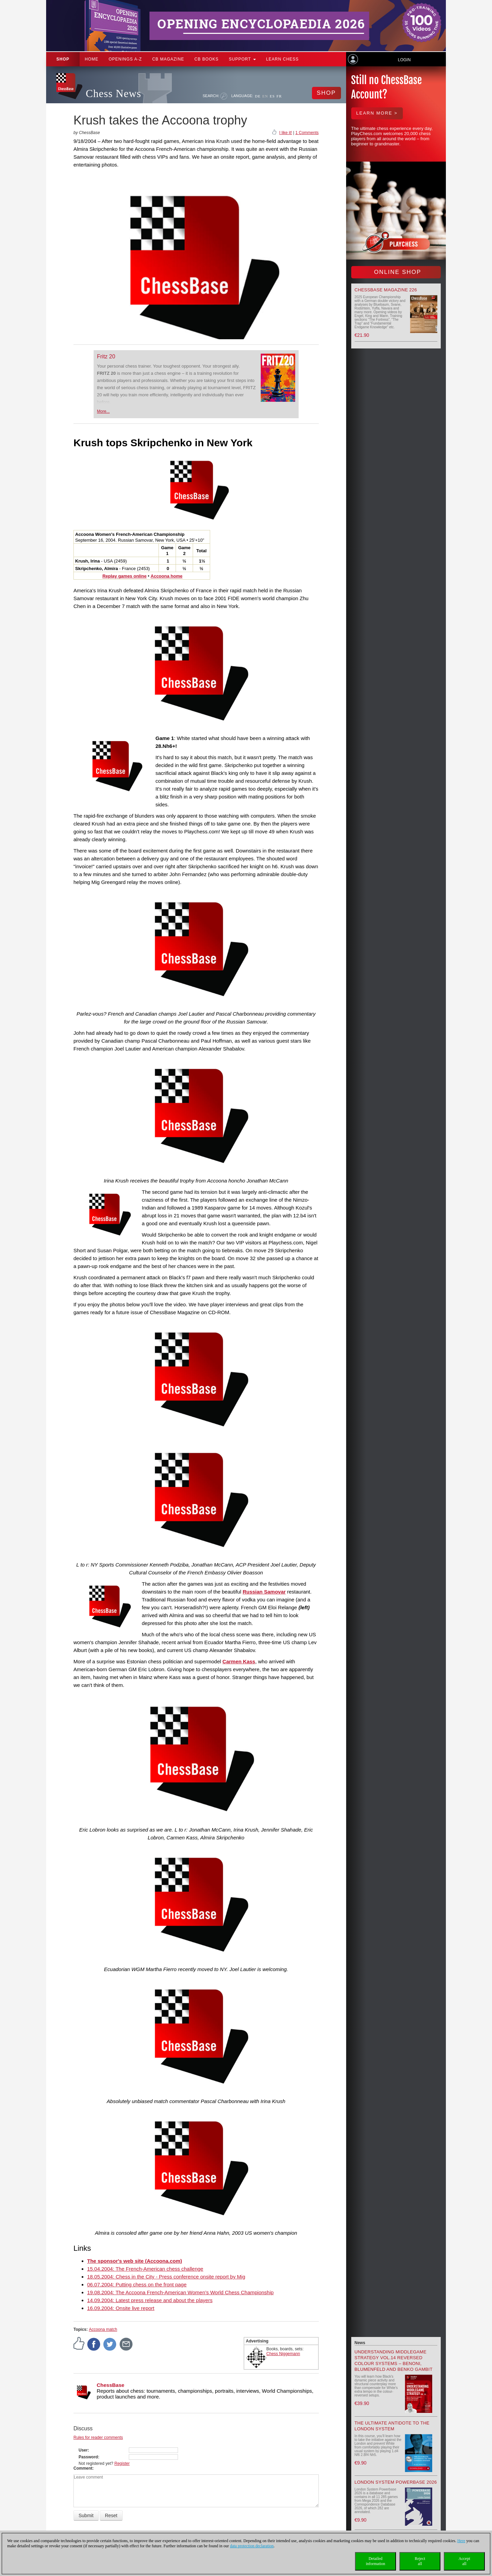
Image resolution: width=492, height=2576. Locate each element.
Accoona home (166, 576)
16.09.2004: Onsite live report (120, 2308)
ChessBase (110, 2385)
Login (404, 59)
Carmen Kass (238, 1661)
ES (272, 96)
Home (91, 59)
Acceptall (464, 2561)
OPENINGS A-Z (125, 59)
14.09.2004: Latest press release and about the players (150, 2300)
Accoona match (103, 2329)
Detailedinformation (375, 2561)
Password (88, 2457)
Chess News (113, 94)
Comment (82, 2468)
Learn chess (282, 59)
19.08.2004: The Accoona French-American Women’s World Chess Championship (180, 2292)
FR (279, 96)
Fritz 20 (106, 356)
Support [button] (242, 59)
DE (258, 96)
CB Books (206, 59)
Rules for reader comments (98, 2437)
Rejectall (420, 2561)
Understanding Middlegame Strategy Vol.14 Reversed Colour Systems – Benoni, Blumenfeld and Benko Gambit (394, 2360)
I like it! (285, 132)
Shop (62, 59)
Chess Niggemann (283, 2353)
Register (122, 2463)
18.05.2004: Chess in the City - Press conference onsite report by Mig (166, 2277)
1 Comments (306, 132)
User (83, 2450)
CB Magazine (168, 59)
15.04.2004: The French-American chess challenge (145, 2269)
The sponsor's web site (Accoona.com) (134, 2261)
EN (265, 96)
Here (461, 2540)
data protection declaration (252, 2546)
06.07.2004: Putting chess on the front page (137, 2284)
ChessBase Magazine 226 (386, 289)
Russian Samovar (264, 1592)
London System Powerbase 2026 (396, 2482)
